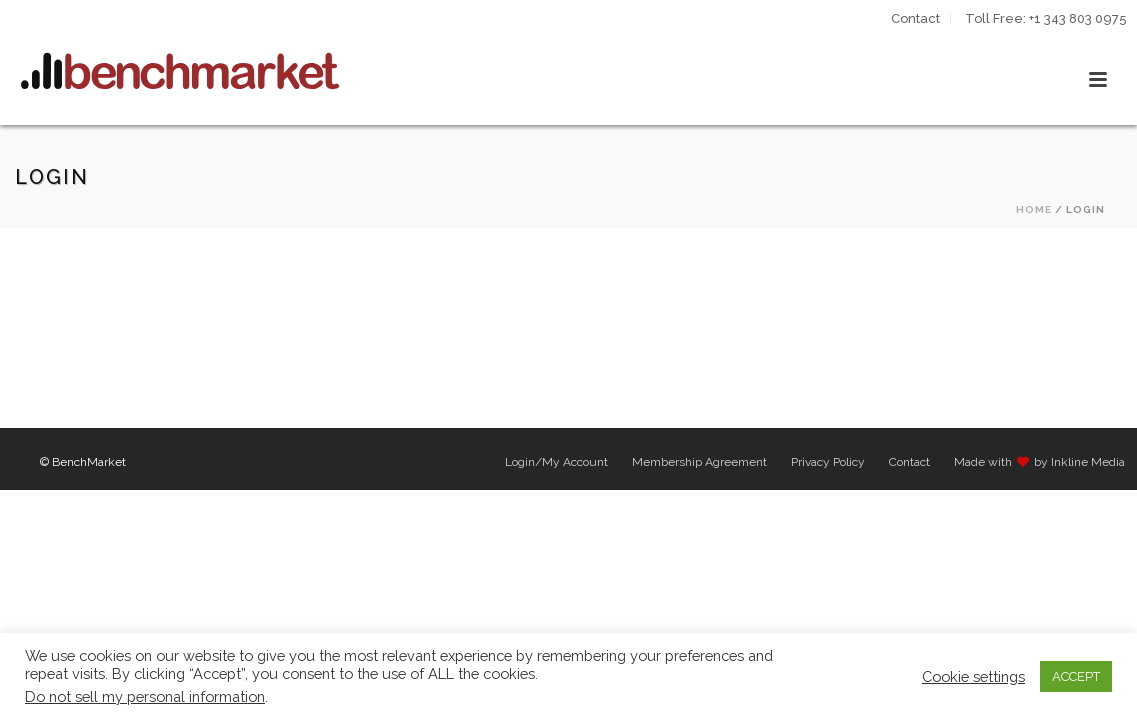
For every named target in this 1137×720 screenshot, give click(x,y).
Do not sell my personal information (145, 696)
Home (1034, 209)
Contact (909, 462)
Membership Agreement (699, 462)
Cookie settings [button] (973, 676)
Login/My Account (556, 462)
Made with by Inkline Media (1039, 462)
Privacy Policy (828, 462)
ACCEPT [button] (1076, 676)
